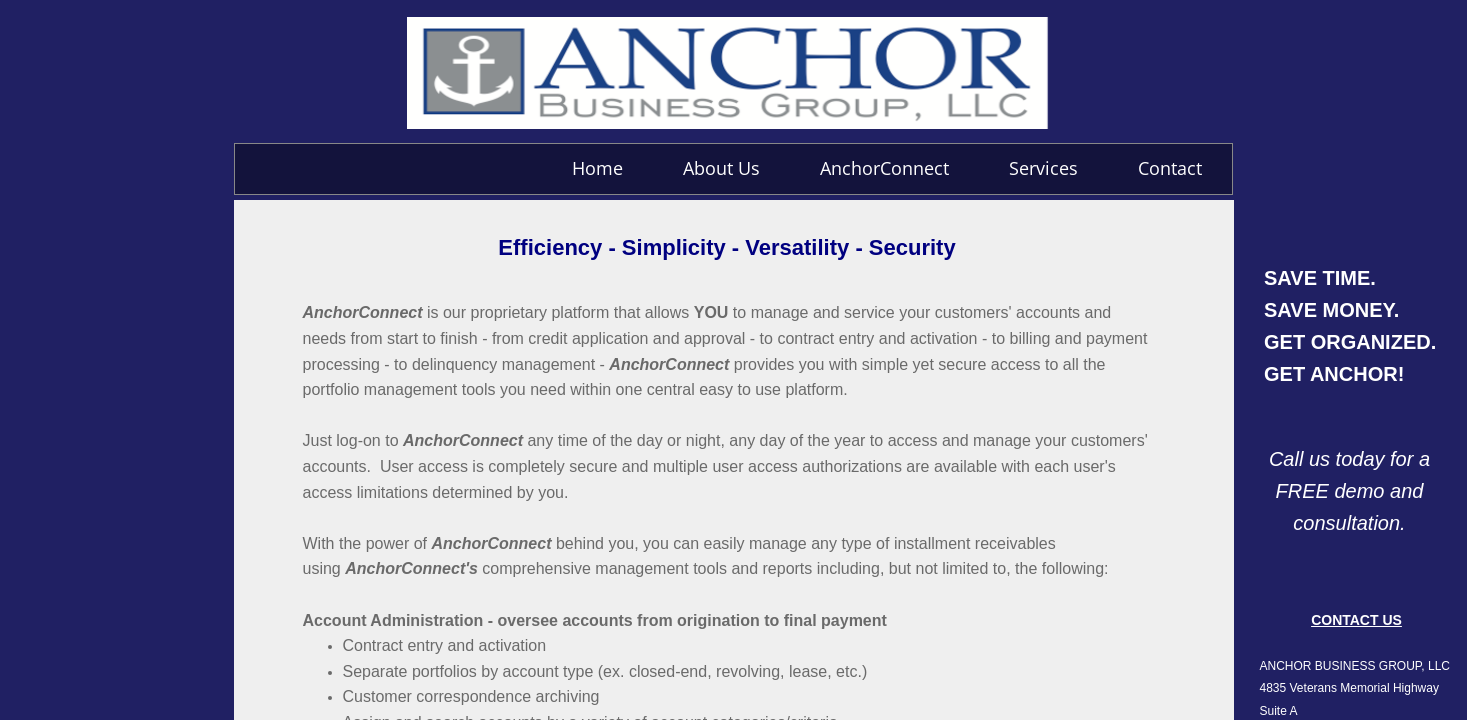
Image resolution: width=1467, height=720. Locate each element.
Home (597, 168)
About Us (721, 168)
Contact (1170, 168)
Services (1043, 168)
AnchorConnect (884, 168)
